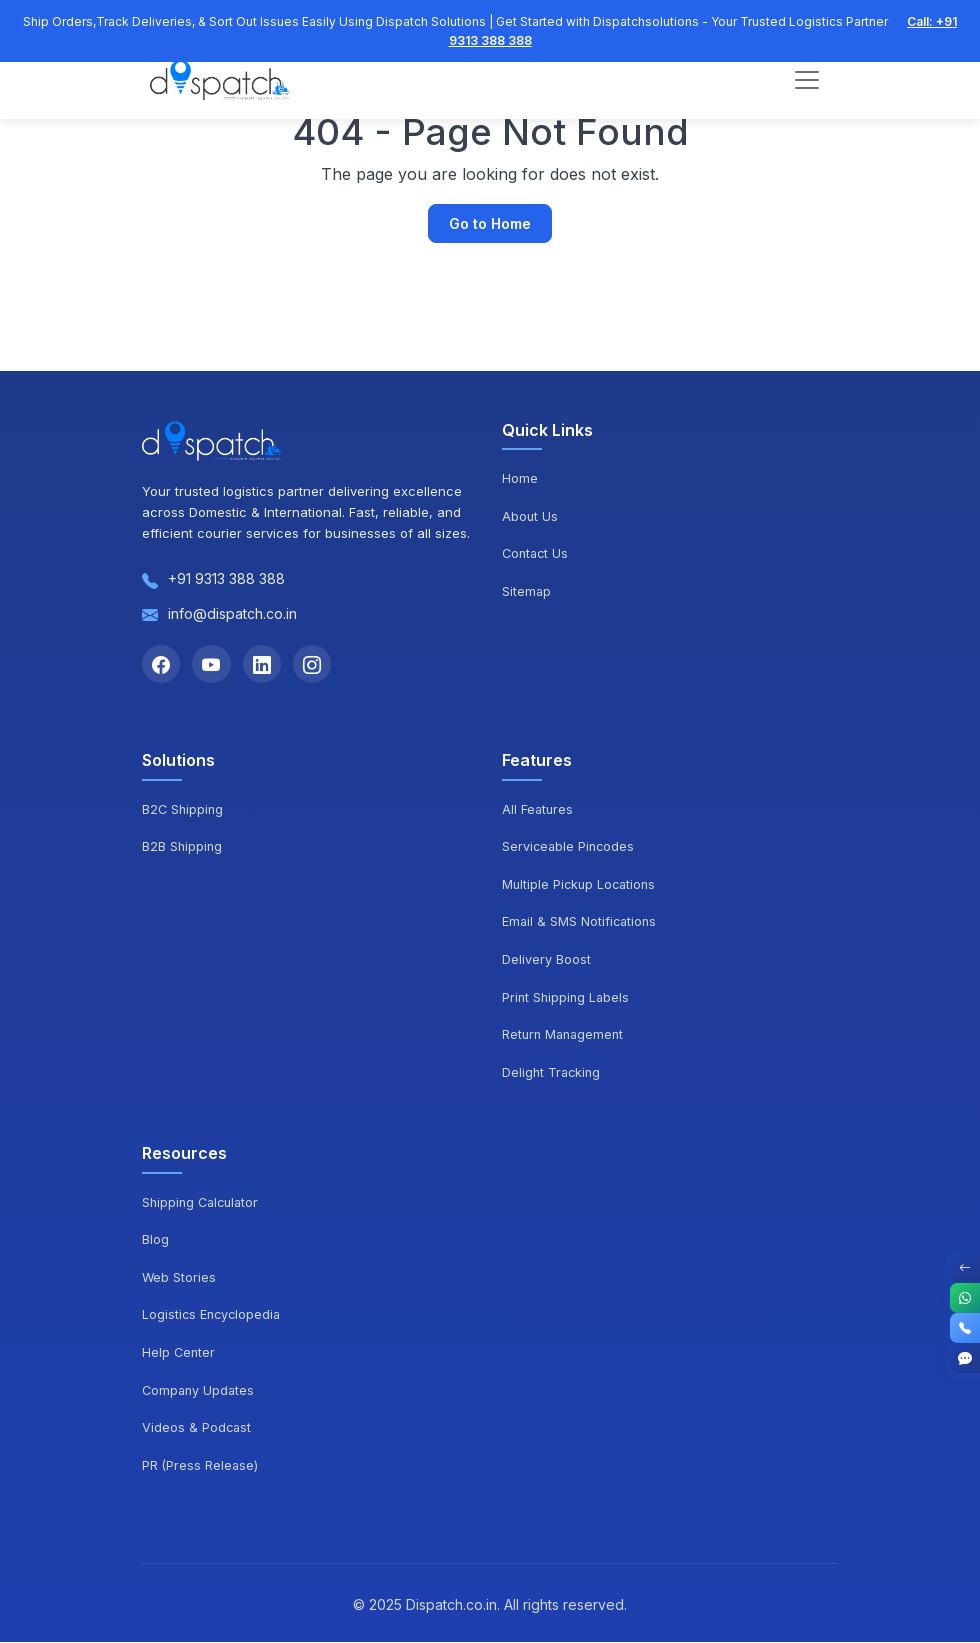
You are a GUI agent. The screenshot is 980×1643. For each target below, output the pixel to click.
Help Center (179, 1354)
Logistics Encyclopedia (213, 1316)
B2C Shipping (184, 810)
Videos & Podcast (197, 1429)
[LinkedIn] (266, 665)
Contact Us (537, 553)
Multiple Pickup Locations (581, 886)
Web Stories (179, 1278)
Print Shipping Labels (567, 998)
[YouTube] (214, 665)
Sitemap (527, 591)
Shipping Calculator (203, 1203)
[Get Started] (965, 1358)
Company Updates (200, 1391)
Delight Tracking (553, 1074)
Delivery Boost (546, 961)
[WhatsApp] (965, 1298)
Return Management (565, 1036)
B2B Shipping (183, 848)
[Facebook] (162, 665)
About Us (530, 516)
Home (520, 478)
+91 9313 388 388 (226, 578)
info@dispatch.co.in (232, 613)
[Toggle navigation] (807, 81)
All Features (538, 810)
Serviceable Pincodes (570, 848)
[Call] (965, 1328)
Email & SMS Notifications (581, 923)
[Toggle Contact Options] (965, 1268)
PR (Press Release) (201, 1466)
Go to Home (490, 223)
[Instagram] (318, 665)
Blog (155, 1241)
